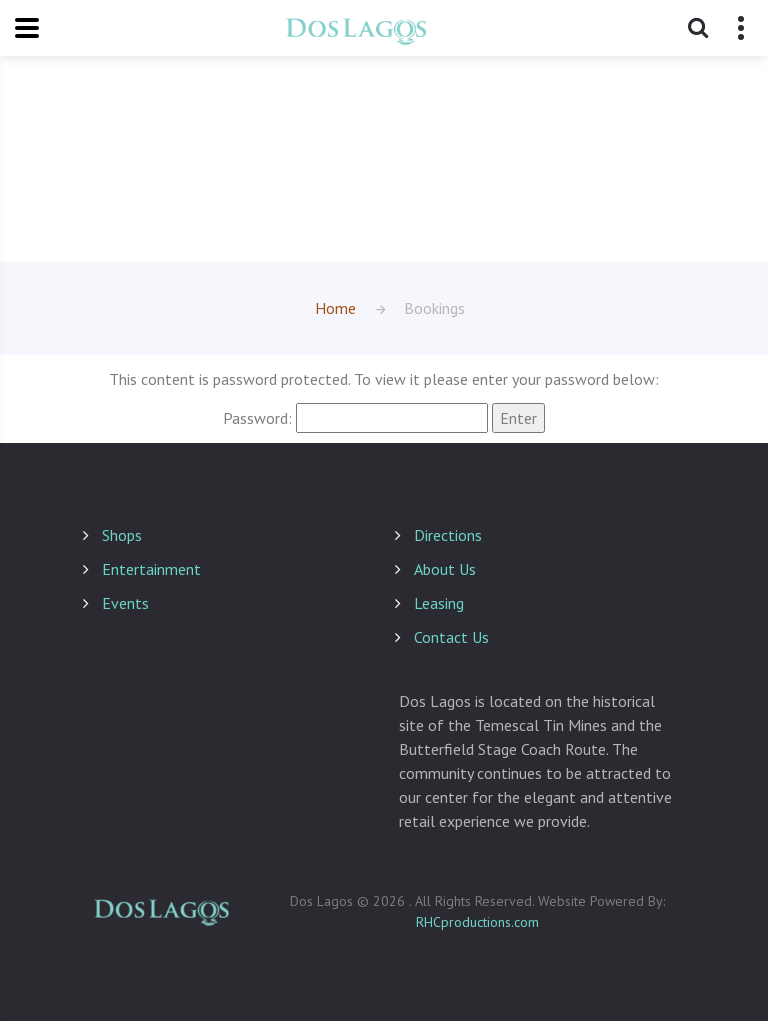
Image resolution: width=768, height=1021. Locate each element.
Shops (122, 535)
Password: (355, 418)
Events (125, 603)
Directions (448, 535)
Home (335, 308)
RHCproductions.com (477, 922)
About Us (445, 569)
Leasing (439, 603)
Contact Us (451, 637)
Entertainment (151, 569)
